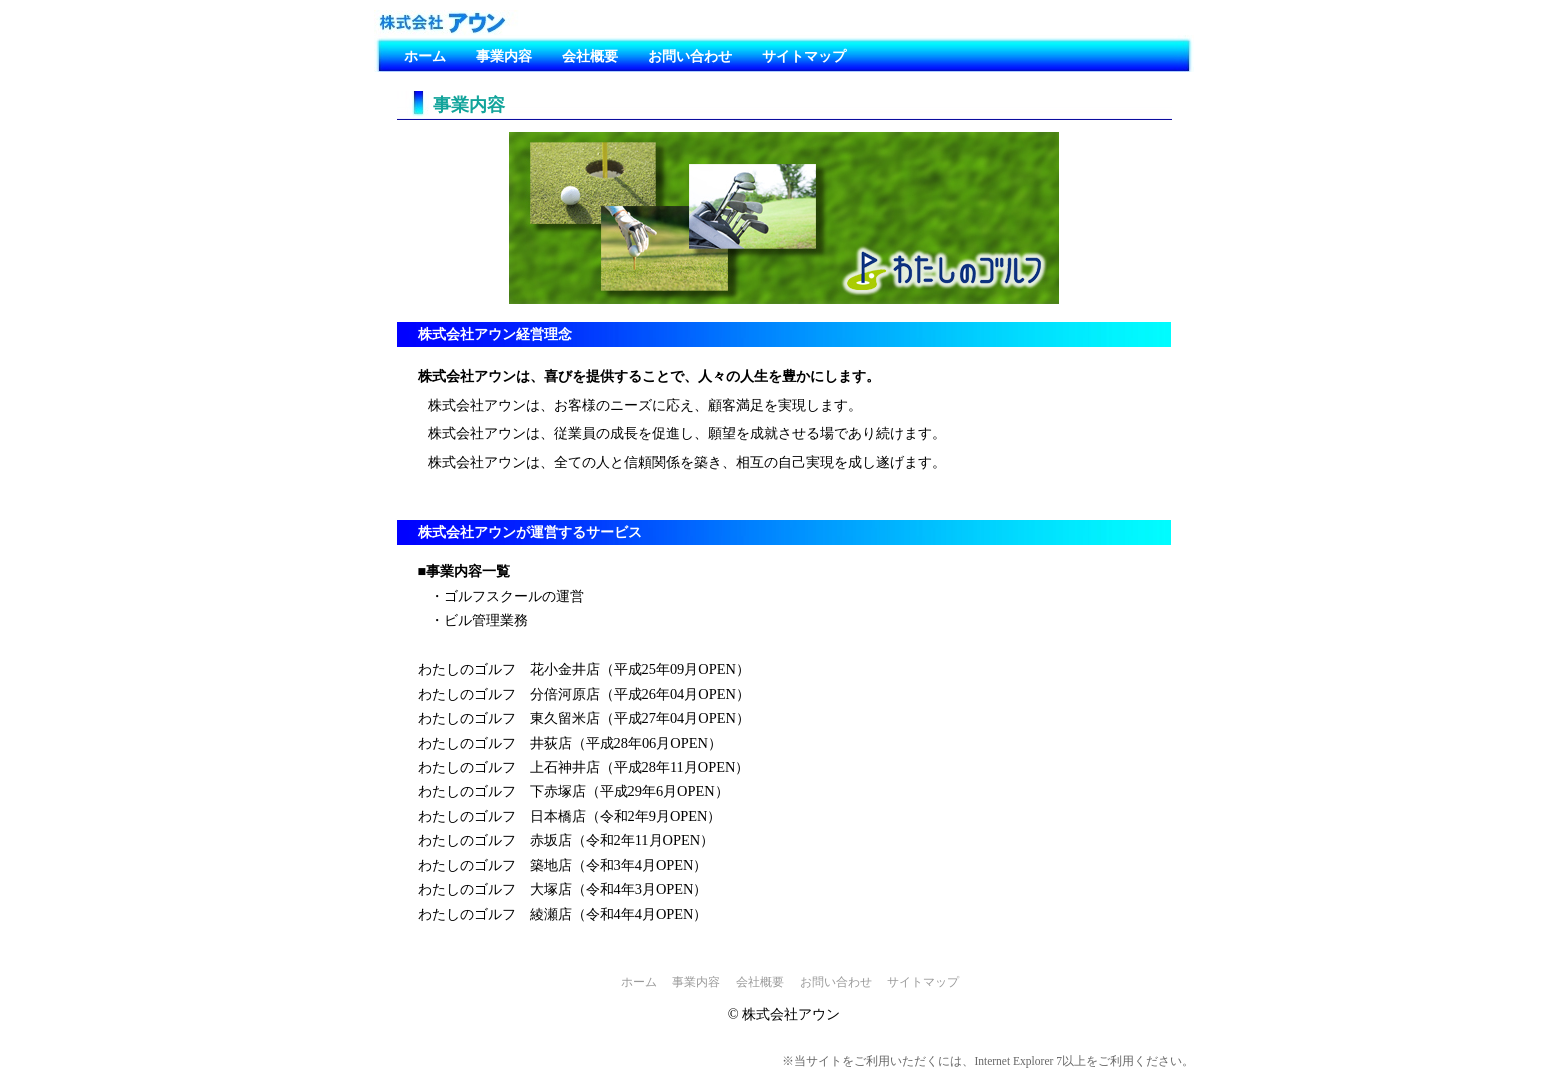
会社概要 (590, 56)
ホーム (425, 56)
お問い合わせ (690, 56)
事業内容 (504, 56)
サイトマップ (804, 56)
